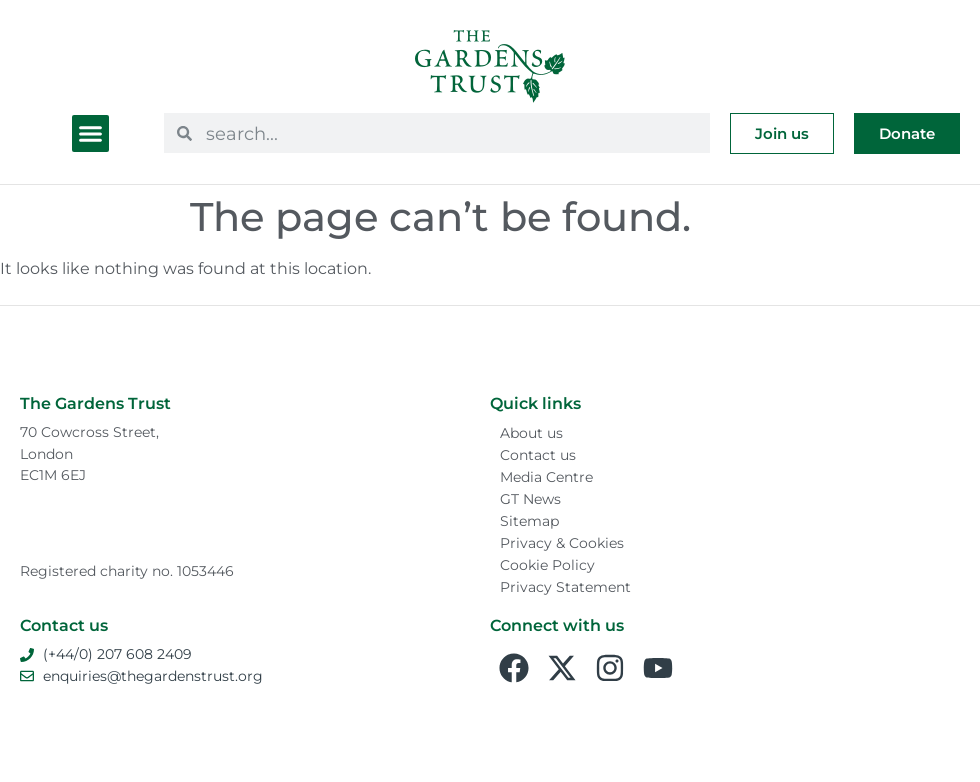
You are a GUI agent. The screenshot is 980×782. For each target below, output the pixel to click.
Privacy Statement (565, 587)
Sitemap (529, 521)
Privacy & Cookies (562, 543)
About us (531, 433)
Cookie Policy (547, 565)
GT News (530, 499)
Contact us (538, 455)
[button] (91, 134)
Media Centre (546, 477)
